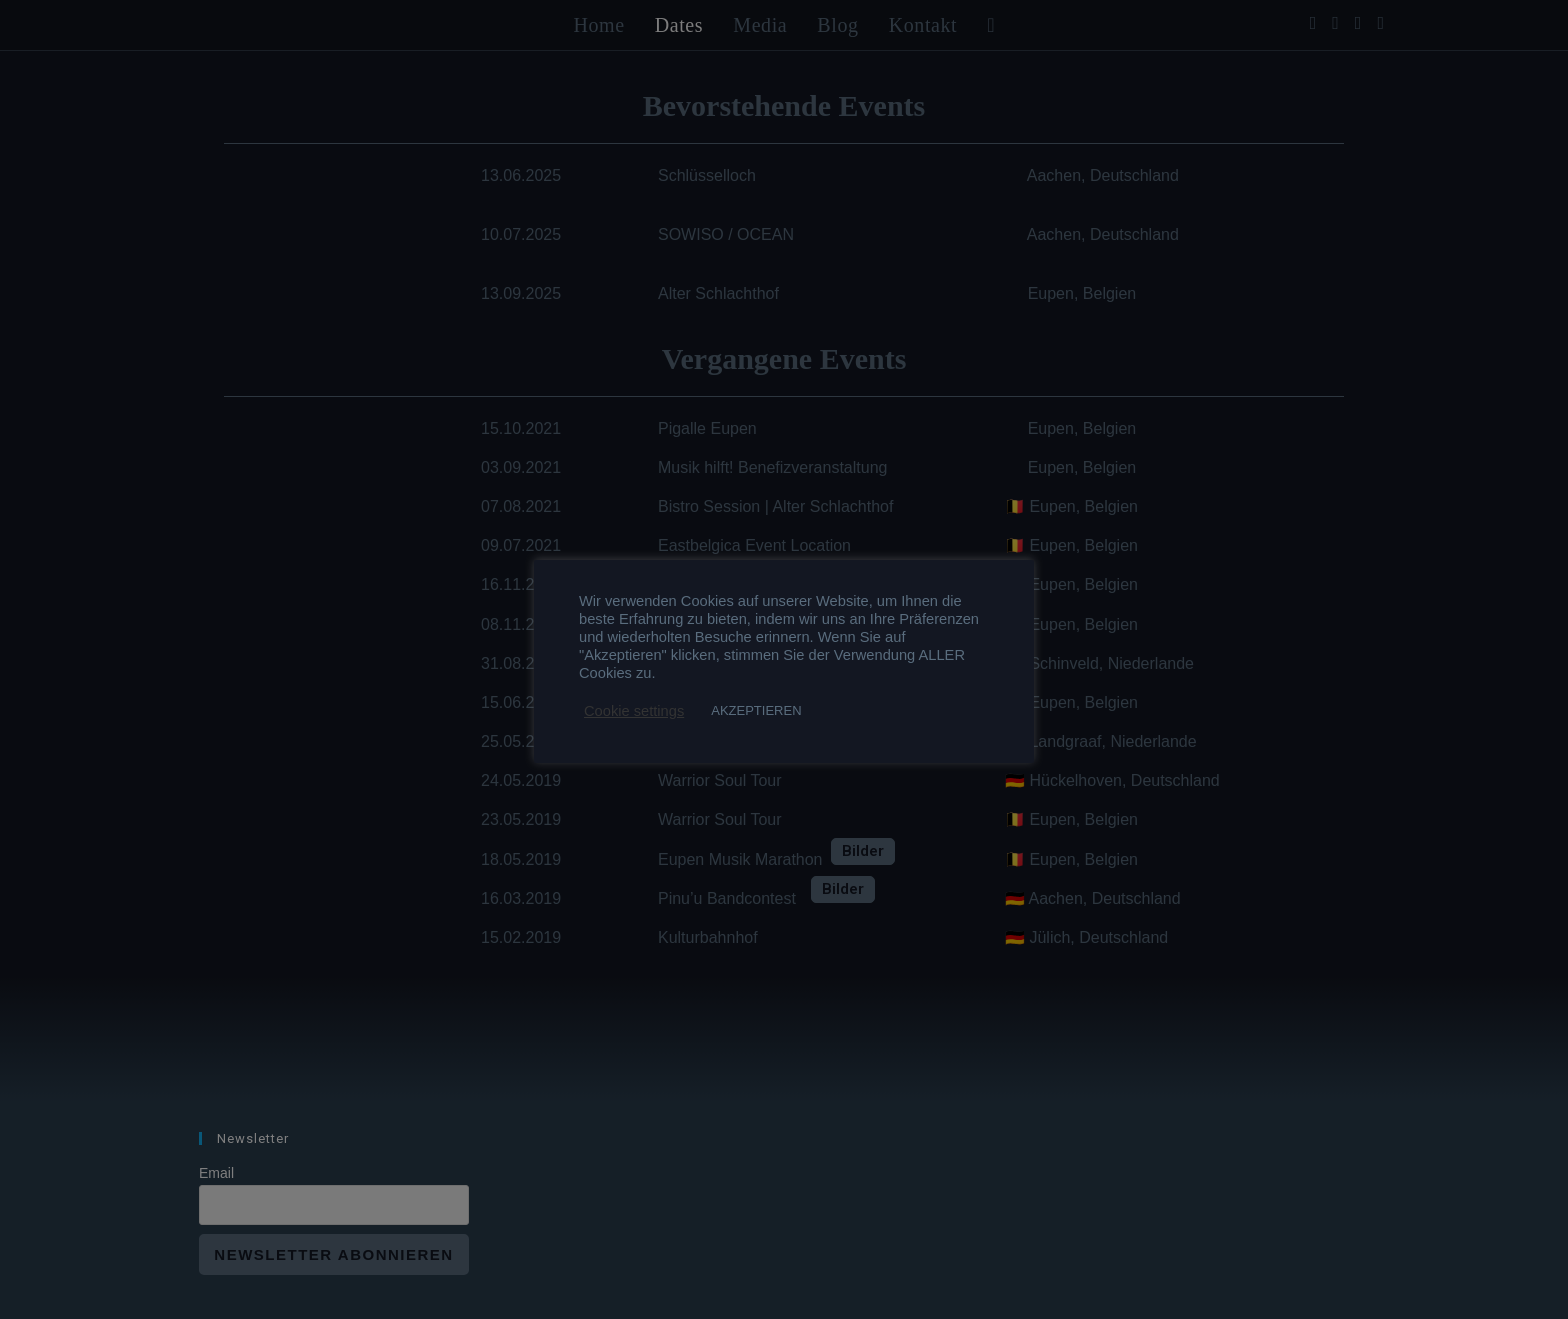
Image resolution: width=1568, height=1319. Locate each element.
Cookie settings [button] (634, 711)
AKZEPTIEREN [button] (756, 710)
